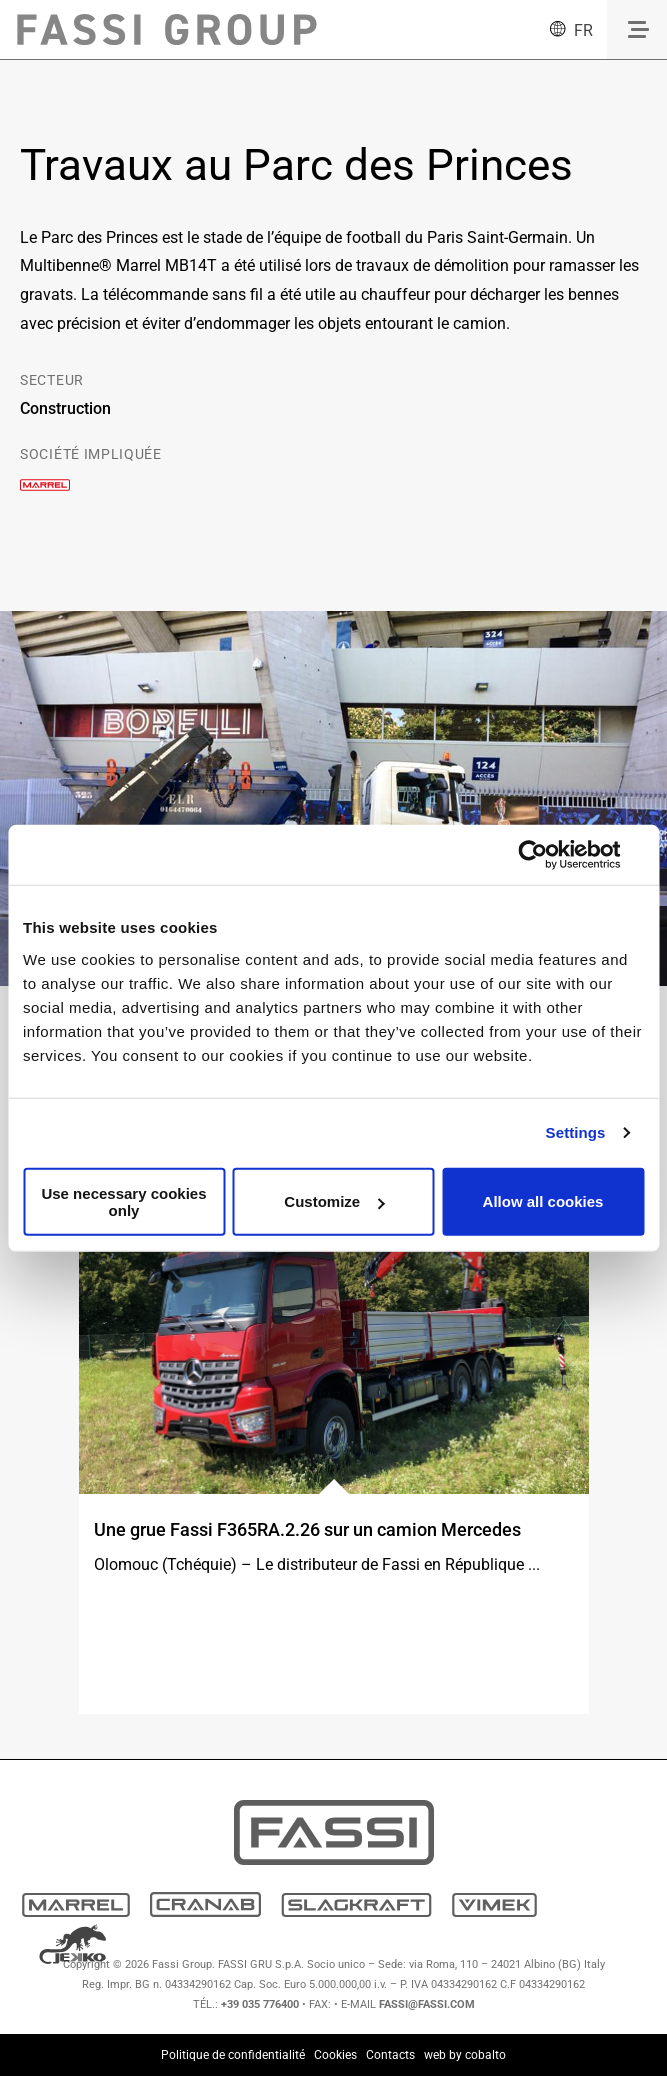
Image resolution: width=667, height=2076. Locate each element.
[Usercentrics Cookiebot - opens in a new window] (533, 855)
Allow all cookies (543, 1201)
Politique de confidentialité (233, 2055)
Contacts (390, 2055)
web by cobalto (465, 2055)
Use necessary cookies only (123, 1201)
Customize (334, 1201)
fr (583, 30)
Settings (576, 1132)
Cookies (335, 2055)
